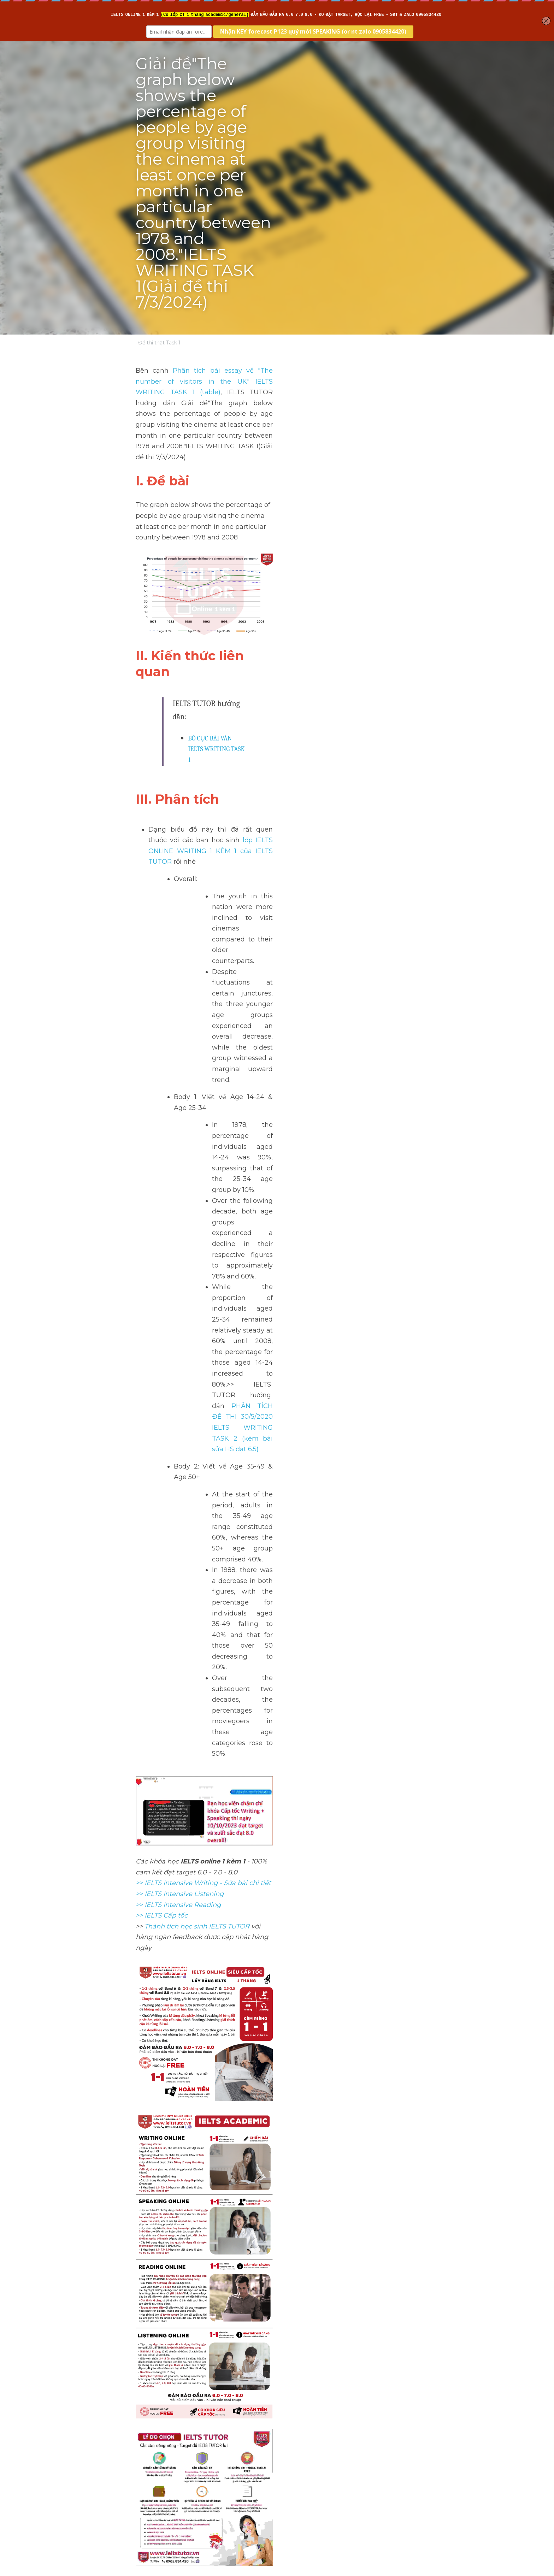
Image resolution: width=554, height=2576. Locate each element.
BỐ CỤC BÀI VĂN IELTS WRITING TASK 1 (241, 548)
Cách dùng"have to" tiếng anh (344, 2463)
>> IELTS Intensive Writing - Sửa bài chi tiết (204, 1128)
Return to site (156, 2496)
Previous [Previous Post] (149, 2454)
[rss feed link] (414, 2496)
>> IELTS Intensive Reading (179, 1150)
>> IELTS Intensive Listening (180, 1139)
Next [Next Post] (289, 2454)
